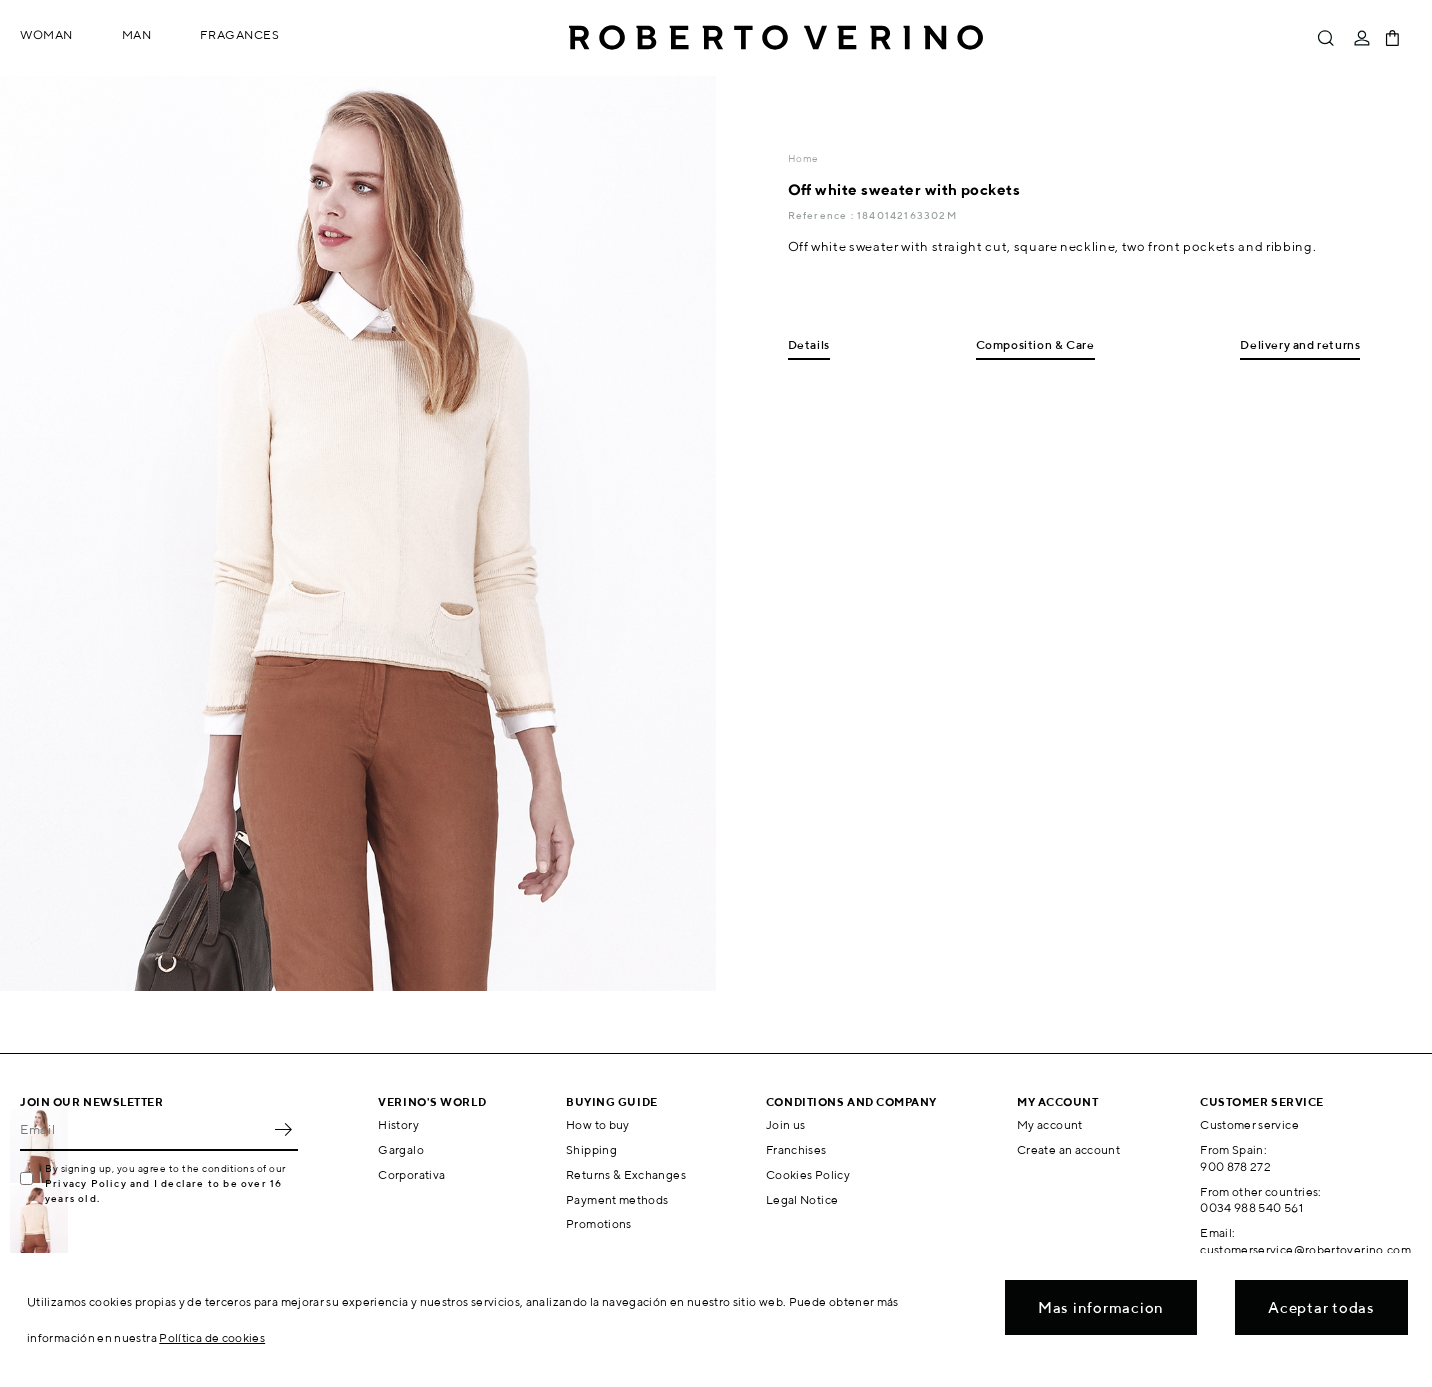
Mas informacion (1101, 1307)
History (398, 1124)
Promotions (599, 1223)
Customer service (1249, 1124)
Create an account (1068, 1149)
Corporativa (411, 1174)
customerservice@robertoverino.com (1305, 1249)
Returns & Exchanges (626, 1174)
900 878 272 (1235, 1166)
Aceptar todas (1321, 1307)
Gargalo (401, 1149)
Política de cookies (212, 1337)
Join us (786, 1124)
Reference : (822, 215)
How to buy (598, 1124)
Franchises (796, 1149)
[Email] (144, 1129)
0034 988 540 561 (1251, 1207)
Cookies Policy (808, 1174)
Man (137, 34)
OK (283, 1129)
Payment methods (617, 1199)
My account (1050, 1124)
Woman (46, 34)
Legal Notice (802, 1199)
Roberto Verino (776, 38)
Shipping (591, 1149)
